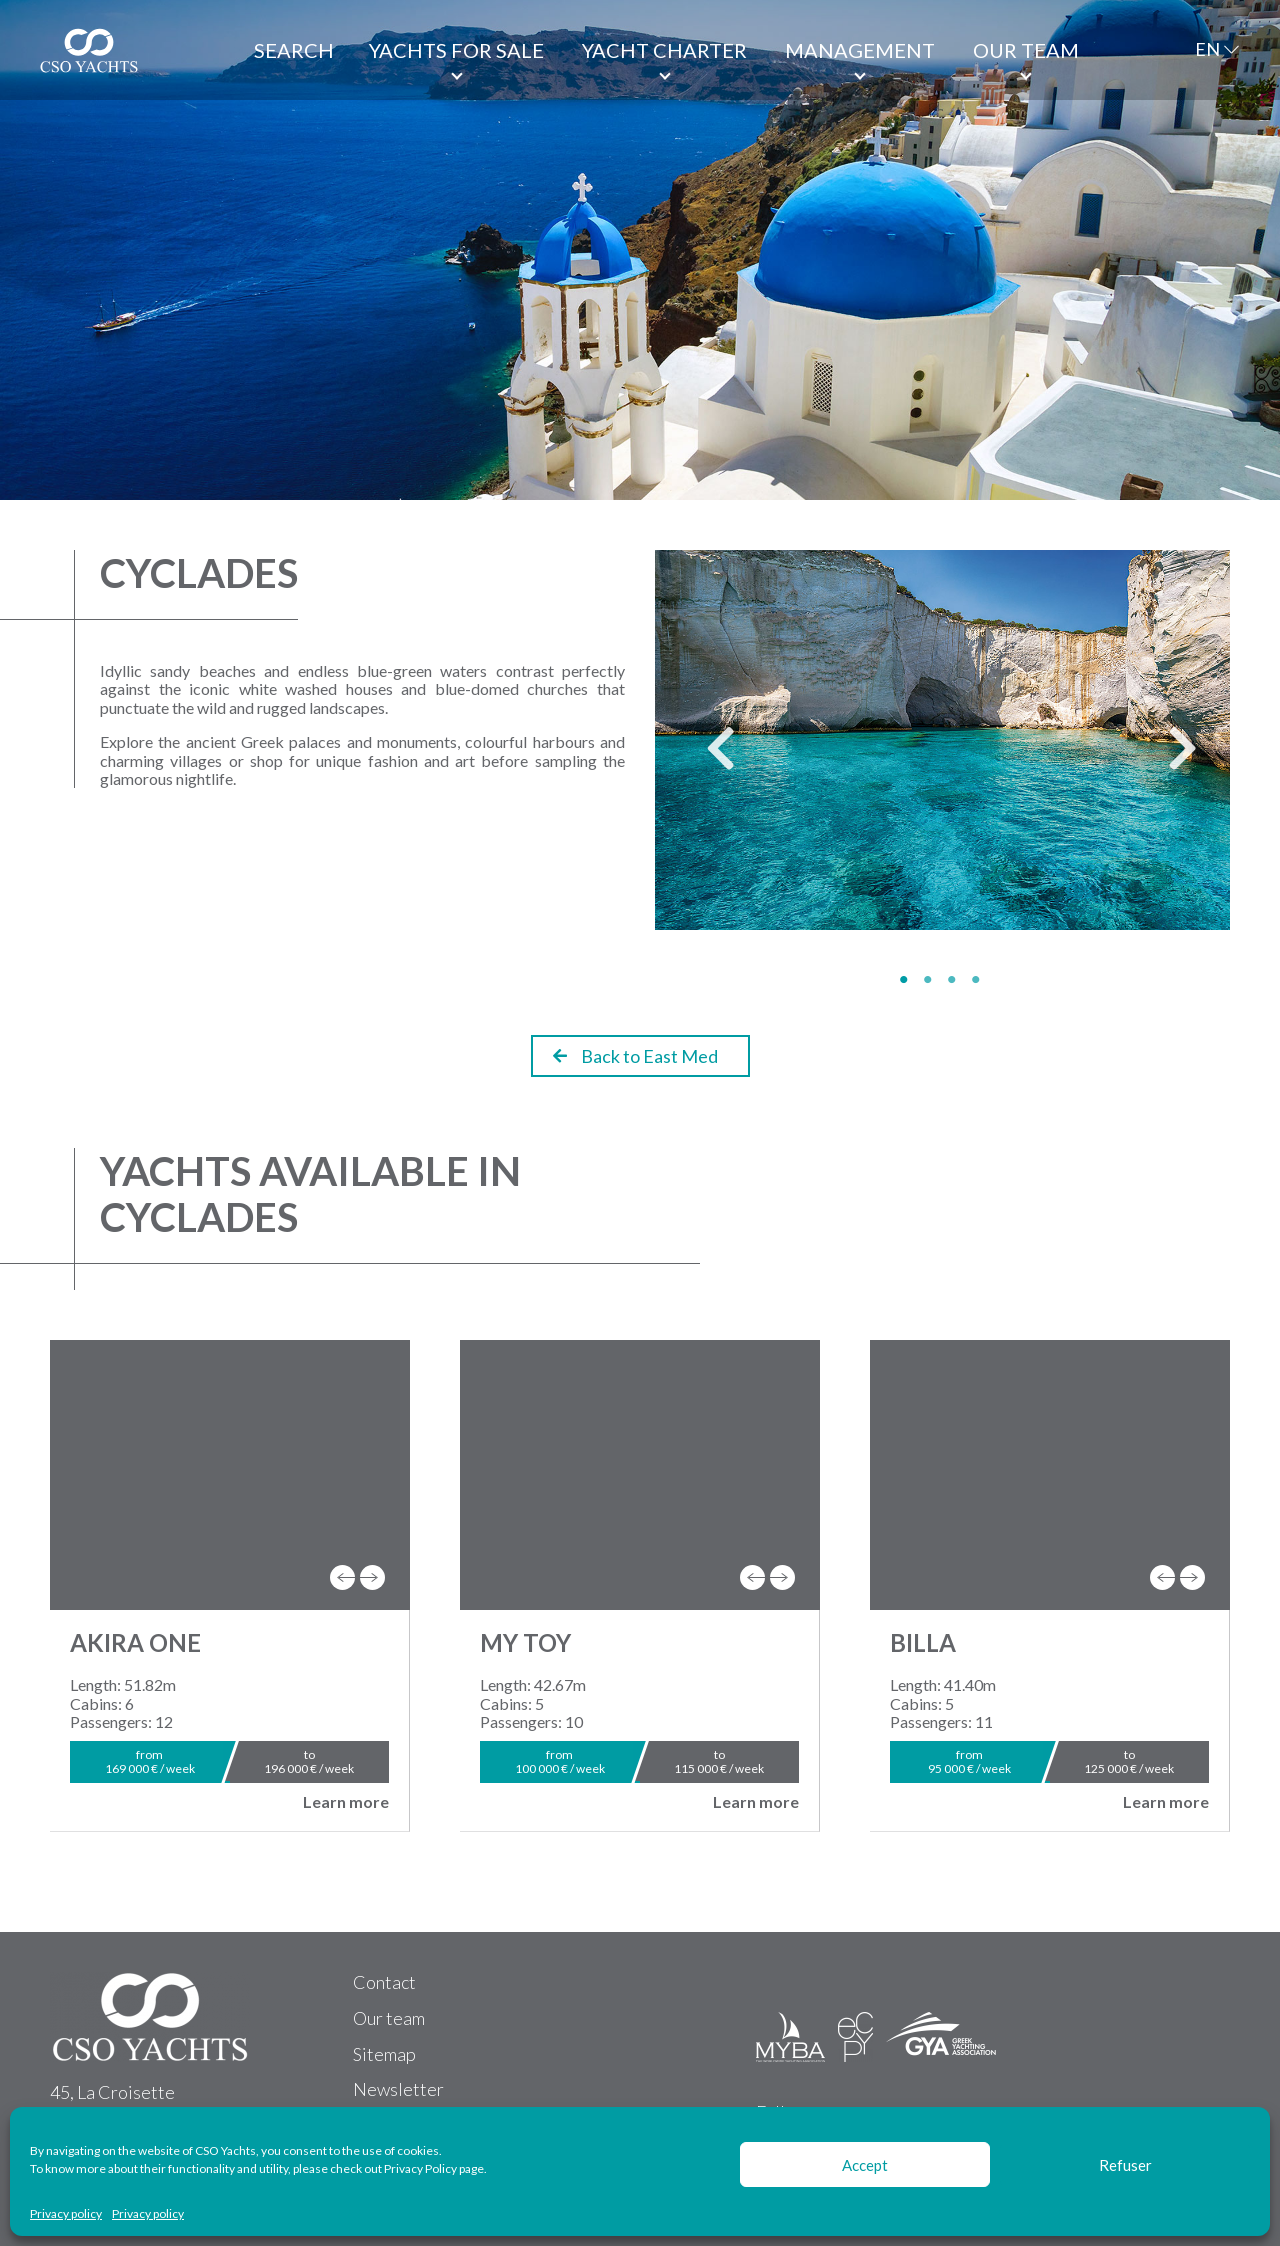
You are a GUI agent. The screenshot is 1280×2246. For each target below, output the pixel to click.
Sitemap (384, 2054)
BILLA (923, 1642)
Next (1167, 757)
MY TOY (525, 1642)
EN (1207, 49)
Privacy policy (66, 2214)
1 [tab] (907, 980)
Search (294, 50)
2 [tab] (931, 980)
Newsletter (398, 2089)
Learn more (346, 1802)
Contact (384, 1982)
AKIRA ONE (135, 1642)
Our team (1026, 50)
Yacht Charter (664, 50)
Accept (865, 2165)
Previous (705, 757)
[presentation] (342, 1577)
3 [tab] (955, 980)
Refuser (1125, 2165)
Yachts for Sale (456, 50)
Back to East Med (635, 1056)
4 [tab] (979, 980)
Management (860, 50)
